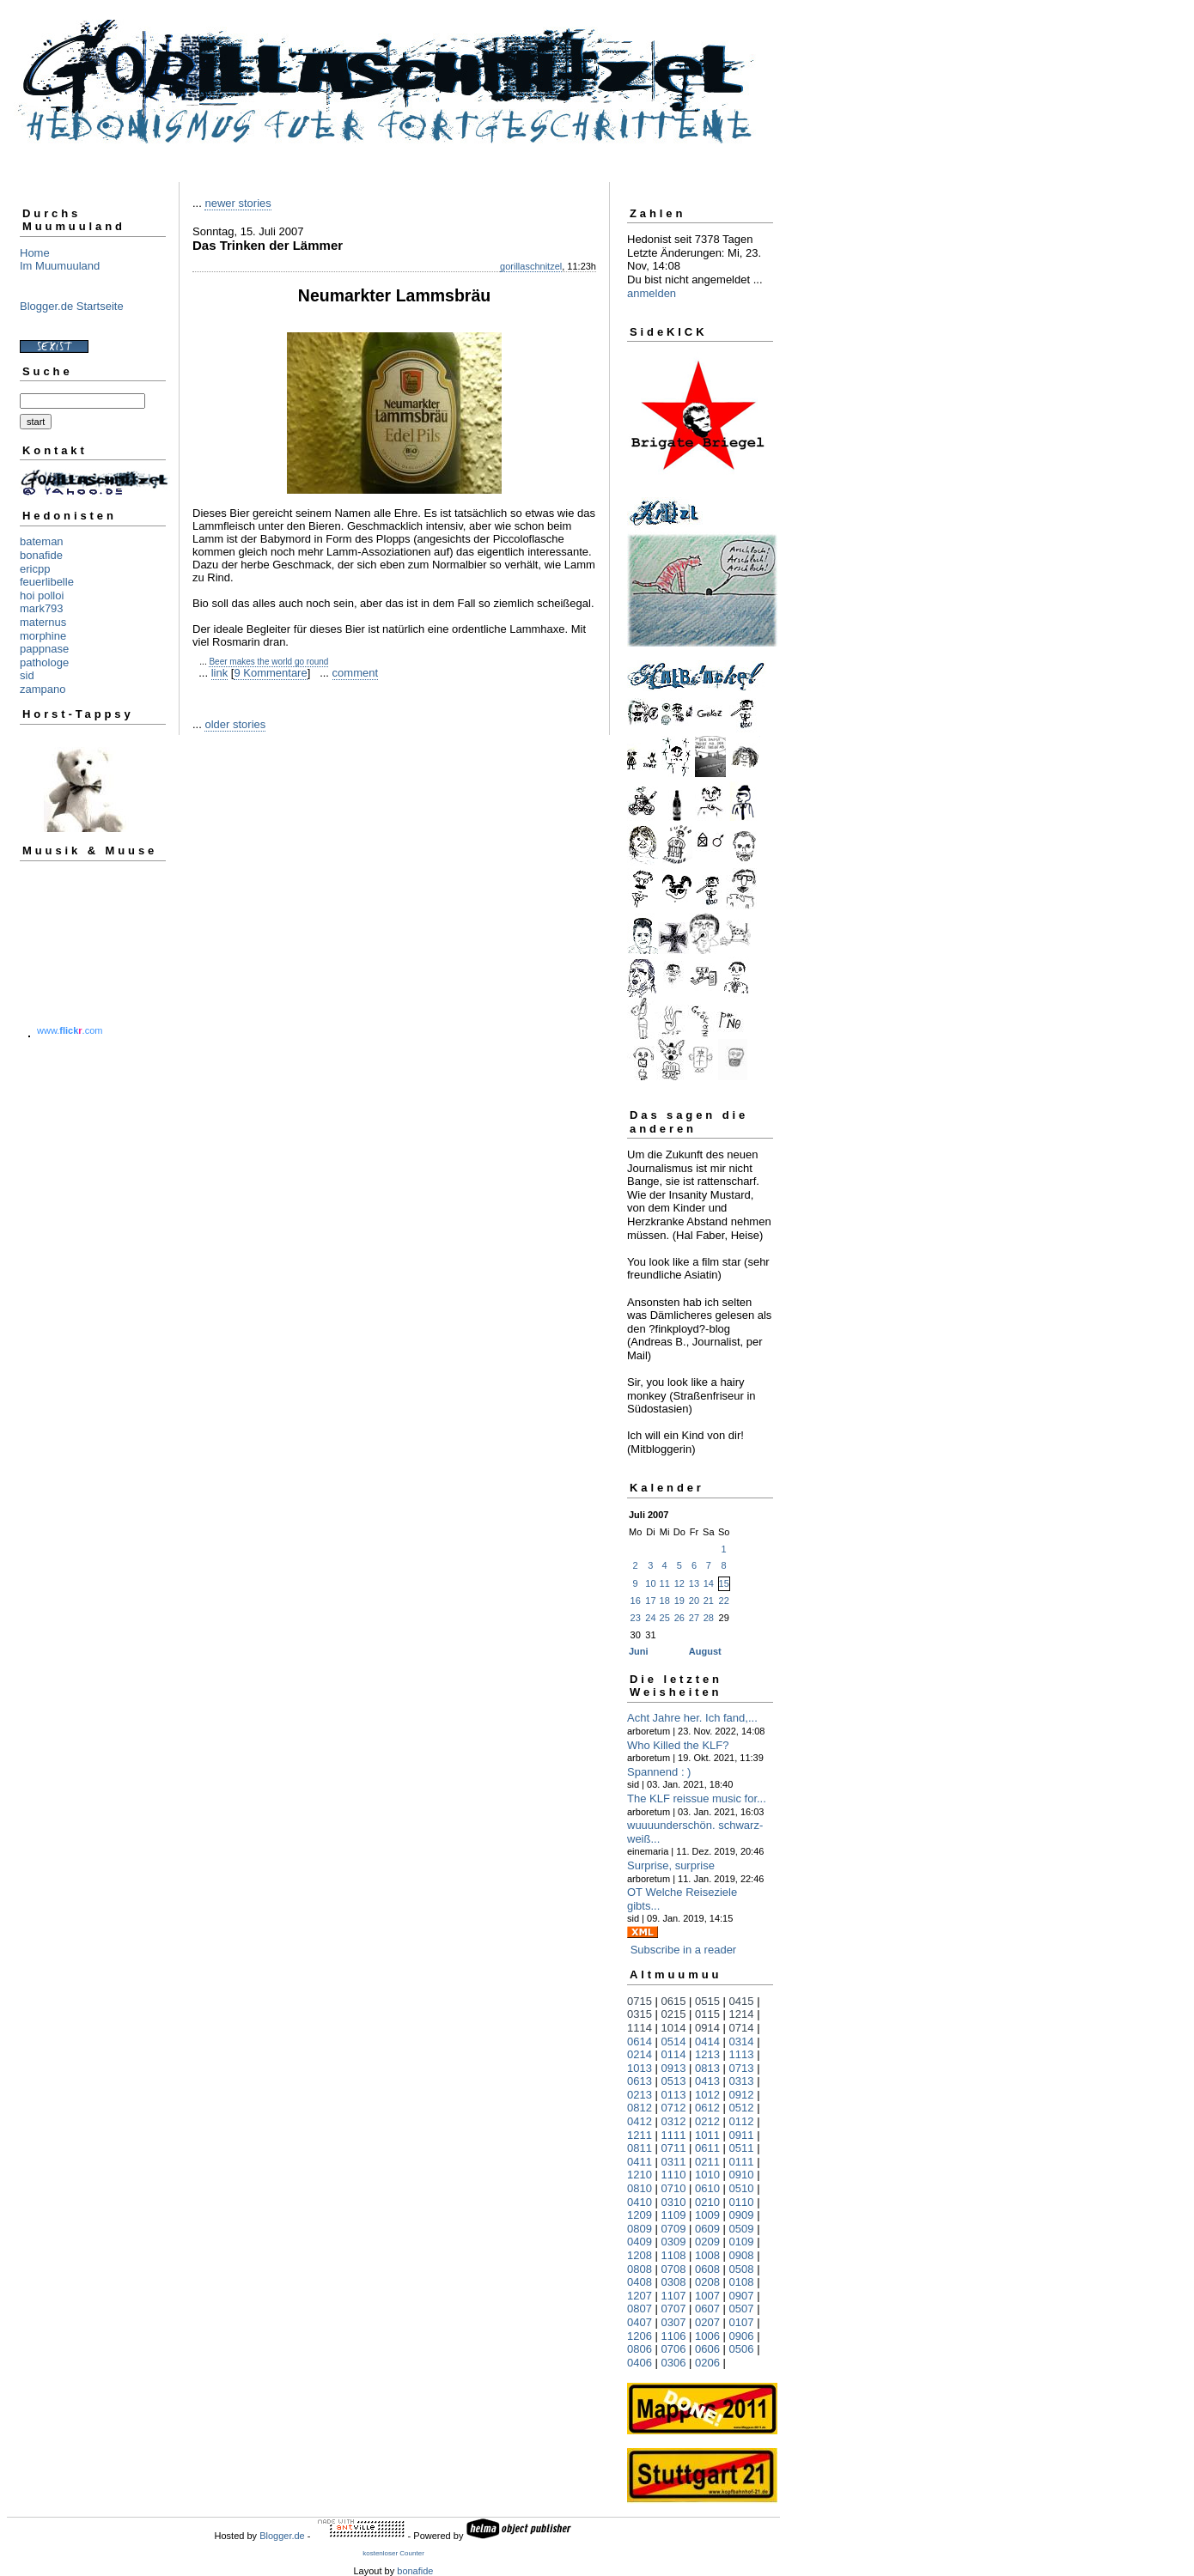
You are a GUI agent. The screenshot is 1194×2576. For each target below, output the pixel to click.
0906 (741, 2336)
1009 (707, 2214)
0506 (741, 2348)
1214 (741, 2014)
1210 (639, 2174)
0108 (741, 2281)
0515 (707, 2001)
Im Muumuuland (60, 265)
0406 (639, 2362)
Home (35, 252)
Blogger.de (282, 2535)
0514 (673, 2041)
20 (694, 1600)
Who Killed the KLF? (678, 1745)
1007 (707, 2295)
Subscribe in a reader (684, 1949)
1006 (707, 2336)
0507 (741, 2308)
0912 (741, 2094)
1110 (673, 2174)
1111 (673, 2135)
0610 (707, 2188)
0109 (741, 2241)
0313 (741, 2081)
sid (27, 675)
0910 (741, 2174)
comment (355, 672)
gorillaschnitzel (531, 266)
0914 (707, 2027)
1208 (639, 2255)
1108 (673, 2255)
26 (679, 1618)
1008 (707, 2255)
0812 (639, 2107)
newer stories (237, 203)
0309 (673, 2241)
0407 (639, 2322)
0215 (673, 2014)
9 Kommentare (270, 672)
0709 (673, 2228)
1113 (741, 2054)
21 (709, 1600)
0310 (673, 2202)
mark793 (42, 608)
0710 (673, 2188)
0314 (741, 2041)
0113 (673, 2094)
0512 (741, 2107)
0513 (673, 2081)
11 (665, 1583)
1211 (639, 2135)
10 (650, 1583)
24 (650, 1618)
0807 (639, 2308)
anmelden (651, 293)
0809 (639, 2228)
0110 (741, 2202)
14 (709, 1583)
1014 (673, 2027)
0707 (673, 2308)
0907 (741, 2295)
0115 (707, 2014)
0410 (639, 2202)
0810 (639, 2188)
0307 (673, 2322)
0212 (707, 2121)
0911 (741, 2135)
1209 (639, 2214)
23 (636, 1618)
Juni (639, 1651)
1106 (673, 2336)
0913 (673, 2068)
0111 (741, 2161)
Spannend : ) (659, 1771)
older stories (234, 724)
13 (694, 1583)
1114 (639, 2027)
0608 (707, 2269)
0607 (707, 2308)
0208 (707, 2281)
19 (679, 1600)
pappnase (44, 648)
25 (665, 1618)
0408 (639, 2281)
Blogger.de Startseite (72, 306)
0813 (707, 2068)
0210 (707, 2202)
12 (679, 1583)
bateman (42, 541)
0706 (673, 2348)
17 (650, 1600)
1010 (707, 2174)
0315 (639, 2014)
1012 (707, 2094)
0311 (673, 2161)
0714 (741, 2027)
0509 (741, 2228)
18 (665, 1600)
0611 (707, 2148)
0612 (707, 2107)
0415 (741, 2001)
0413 (707, 2081)
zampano (42, 689)
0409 (639, 2241)
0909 (741, 2214)
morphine (43, 635)
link (219, 672)
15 (724, 1583)
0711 (673, 2148)
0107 (741, 2322)
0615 (673, 2001)
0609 (707, 2228)
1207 (639, 2295)
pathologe (44, 662)
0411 (639, 2161)
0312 (673, 2121)
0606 (707, 2348)
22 (724, 1600)
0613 (639, 2081)
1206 (639, 2336)
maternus (43, 622)
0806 (639, 2348)
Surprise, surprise (671, 1865)
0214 (639, 2054)
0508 (741, 2269)
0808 (639, 2269)
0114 (673, 2054)
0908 (741, 2255)
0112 (741, 2121)
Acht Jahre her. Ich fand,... (692, 1717)
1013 (639, 2068)
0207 (707, 2322)
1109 (673, 2214)
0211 (707, 2161)
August (705, 1651)
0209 (707, 2241)
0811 (639, 2148)
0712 (673, 2107)
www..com (69, 1030)
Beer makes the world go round (268, 661)
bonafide (41, 555)
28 (709, 1618)
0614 (639, 2041)
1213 (707, 2054)
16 (636, 1600)
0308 (673, 2281)
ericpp (35, 568)
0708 (673, 2269)
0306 (673, 2362)
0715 (639, 2001)
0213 (639, 2094)
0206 (707, 2362)
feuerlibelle (47, 581)
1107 (673, 2295)
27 (694, 1618)
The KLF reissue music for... (696, 1798)
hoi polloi (42, 595)
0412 (639, 2121)
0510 (741, 2188)
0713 (741, 2068)
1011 (707, 2135)
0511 (741, 2148)
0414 (707, 2041)
